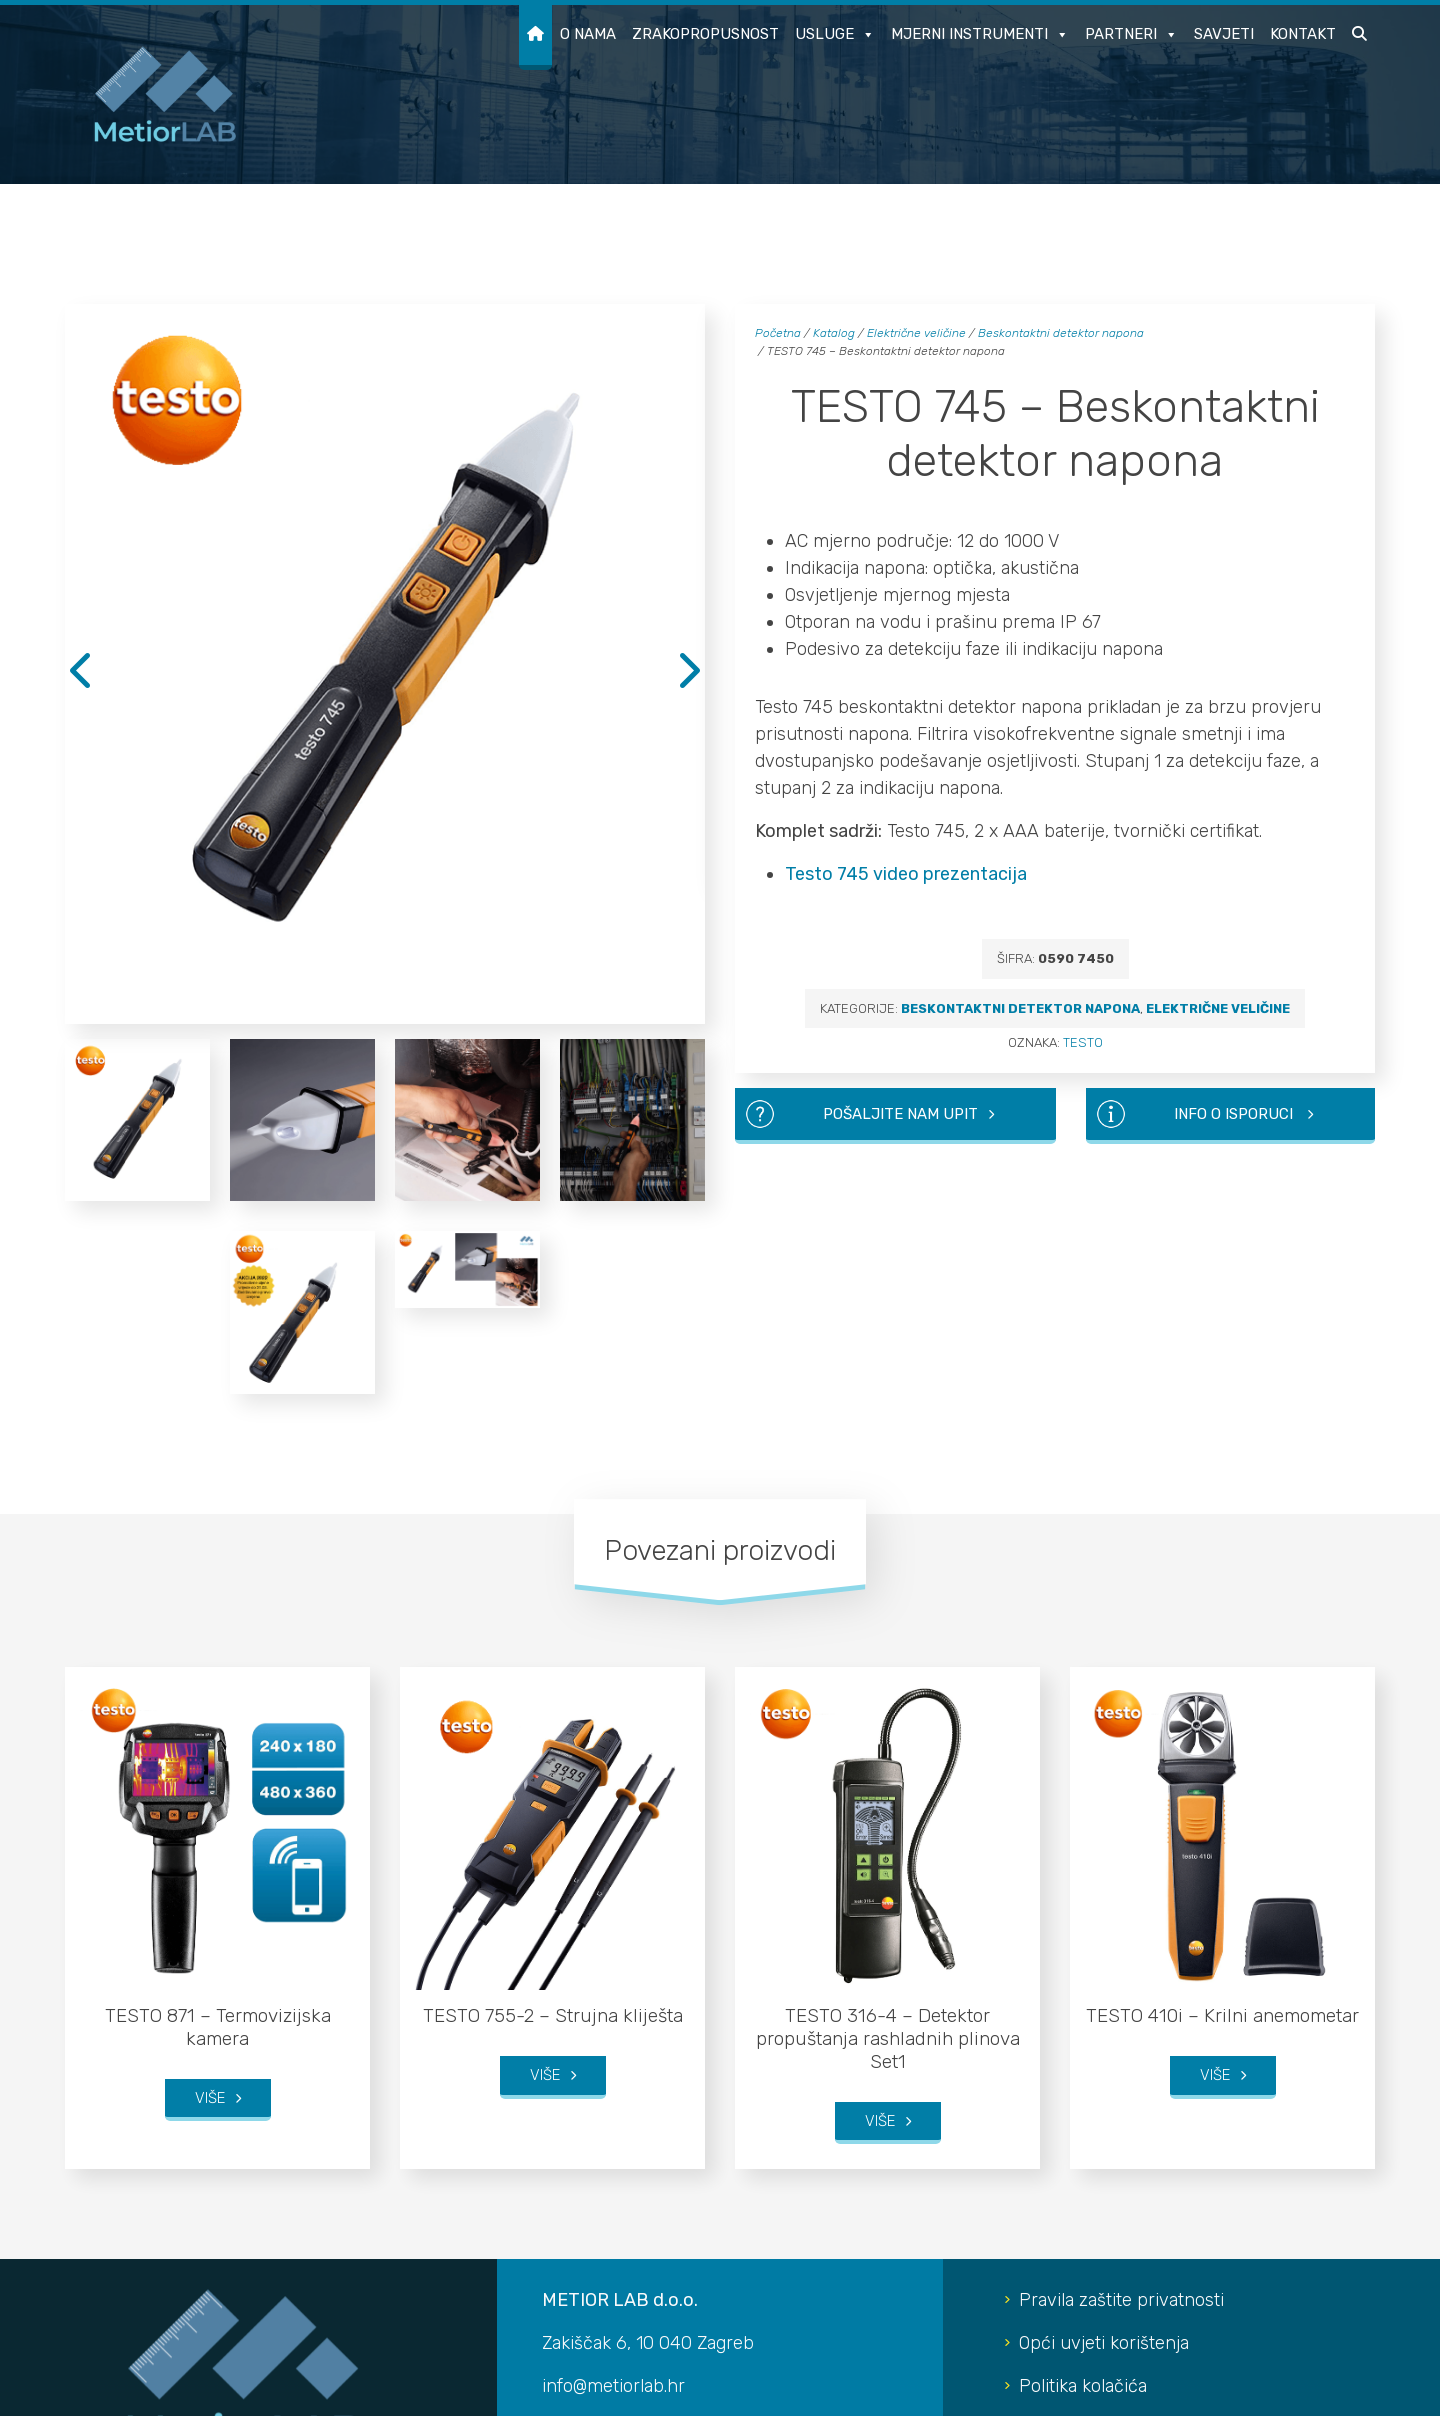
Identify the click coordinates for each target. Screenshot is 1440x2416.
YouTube (1053, 2144)
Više (210, 1773)
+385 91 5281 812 (629, 2101)
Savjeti (1224, 34)
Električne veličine (916, 333)
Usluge (835, 35)
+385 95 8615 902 (633, 2144)
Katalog (834, 333)
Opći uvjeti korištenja (1104, 2015)
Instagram (1060, 2101)
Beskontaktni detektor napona (1061, 333)
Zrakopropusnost (705, 34)
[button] (1359, 37)
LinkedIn (1054, 2187)
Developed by (1318, 2388)
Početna (778, 333)
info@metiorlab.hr (613, 2058)
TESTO (1083, 1042)
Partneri (1131, 35)
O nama (588, 34)
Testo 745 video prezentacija (906, 874)
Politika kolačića (1083, 2058)
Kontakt (1303, 34)
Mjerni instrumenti (980, 35)
